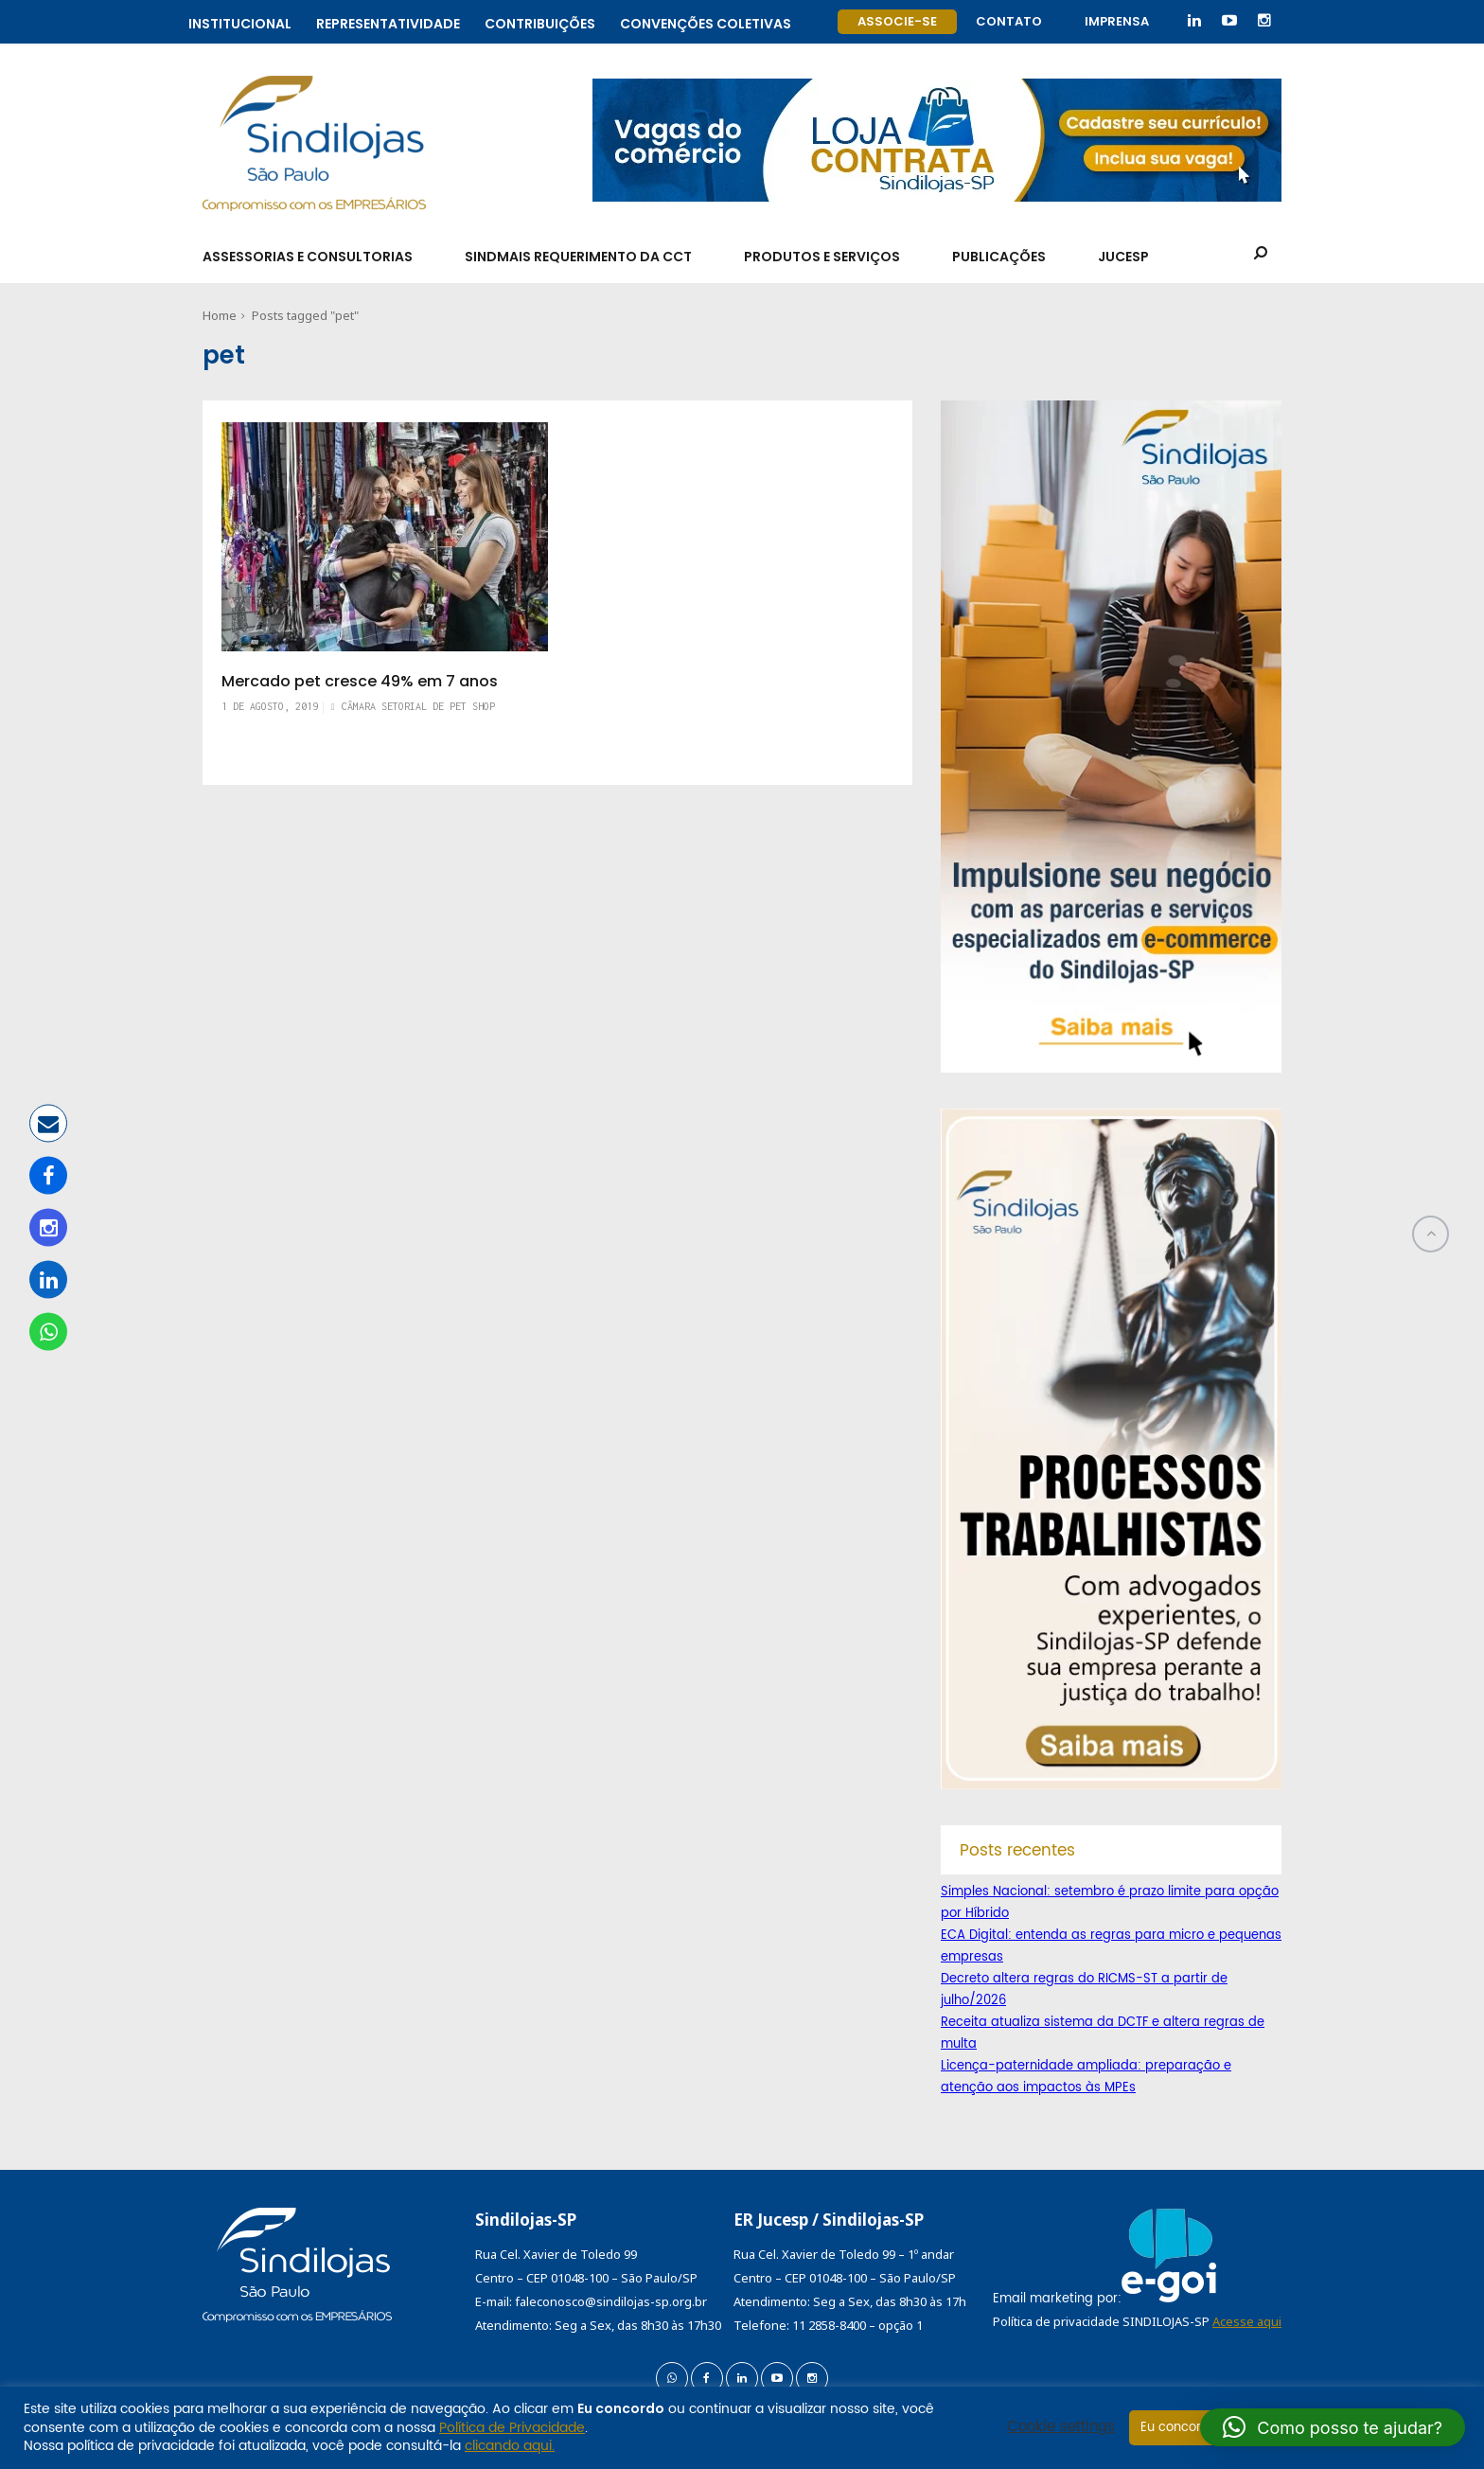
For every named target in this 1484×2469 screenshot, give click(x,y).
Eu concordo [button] (1178, 2428)
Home (220, 315)
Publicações (999, 256)
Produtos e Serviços (822, 256)
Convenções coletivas (705, 21)
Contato (1009, 21)
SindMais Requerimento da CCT (578, 256)
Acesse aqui (1246, 2321)
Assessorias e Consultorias (308, 256)
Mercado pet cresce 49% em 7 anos (359, 681)
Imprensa (1117, 21)
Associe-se (897, 21)
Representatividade (388, 21)
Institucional (240, 21)
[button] (1332, 2427)
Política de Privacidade (512, 2428)
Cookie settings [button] (1061, 2427)
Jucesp (1123, 256)
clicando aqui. (510, 2446)
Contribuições (540, 21)
